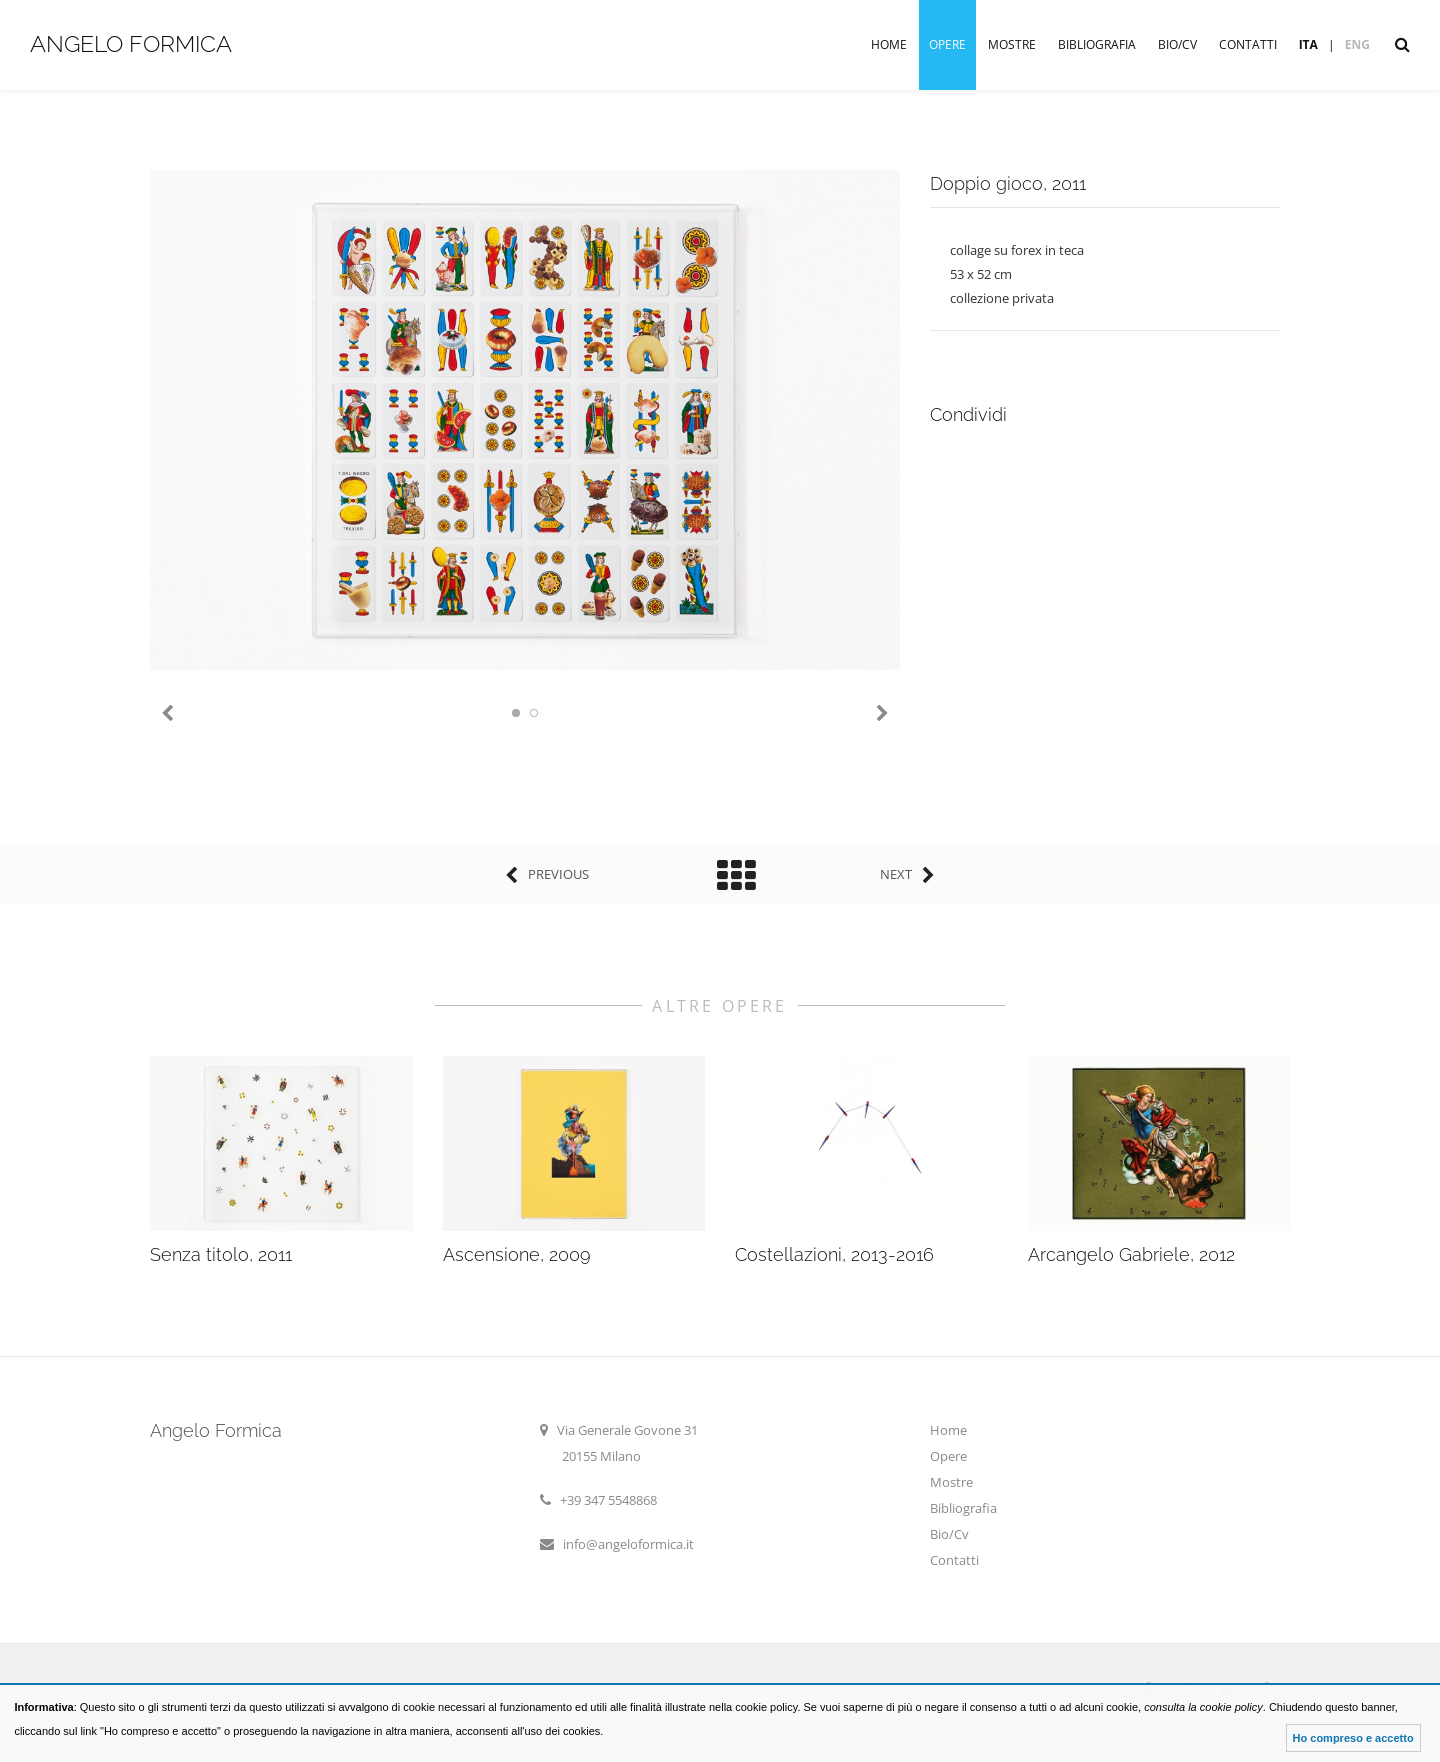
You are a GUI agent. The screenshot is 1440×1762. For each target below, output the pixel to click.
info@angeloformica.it (628, 1544)
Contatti (1248, 44)
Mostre (1012, 44)
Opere (947, 44)
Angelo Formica (131, 43)
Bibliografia (1097, 44)
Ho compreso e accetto (1353, 1738)
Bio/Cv (1177, 44)
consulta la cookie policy (1203, 1707)
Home (889, 44)
